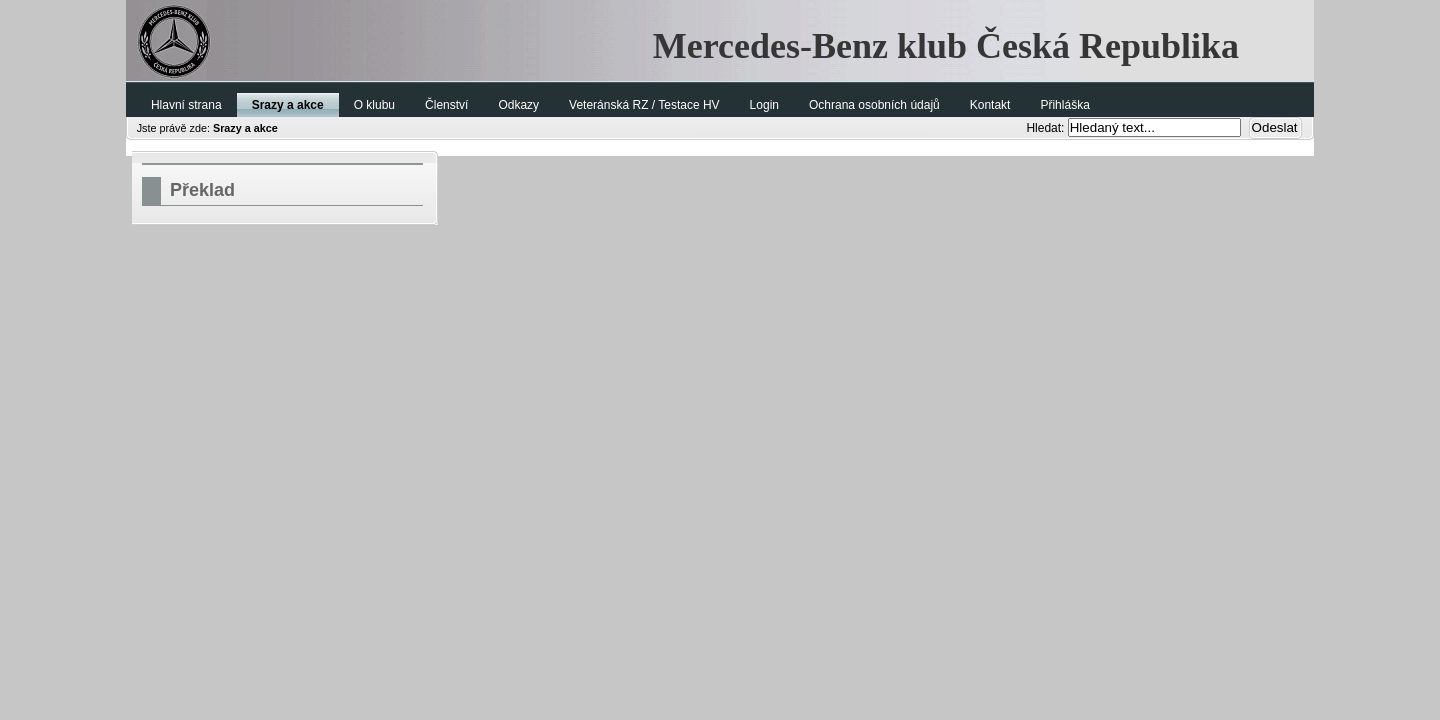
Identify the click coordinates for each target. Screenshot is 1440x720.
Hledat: (1046, 128)
